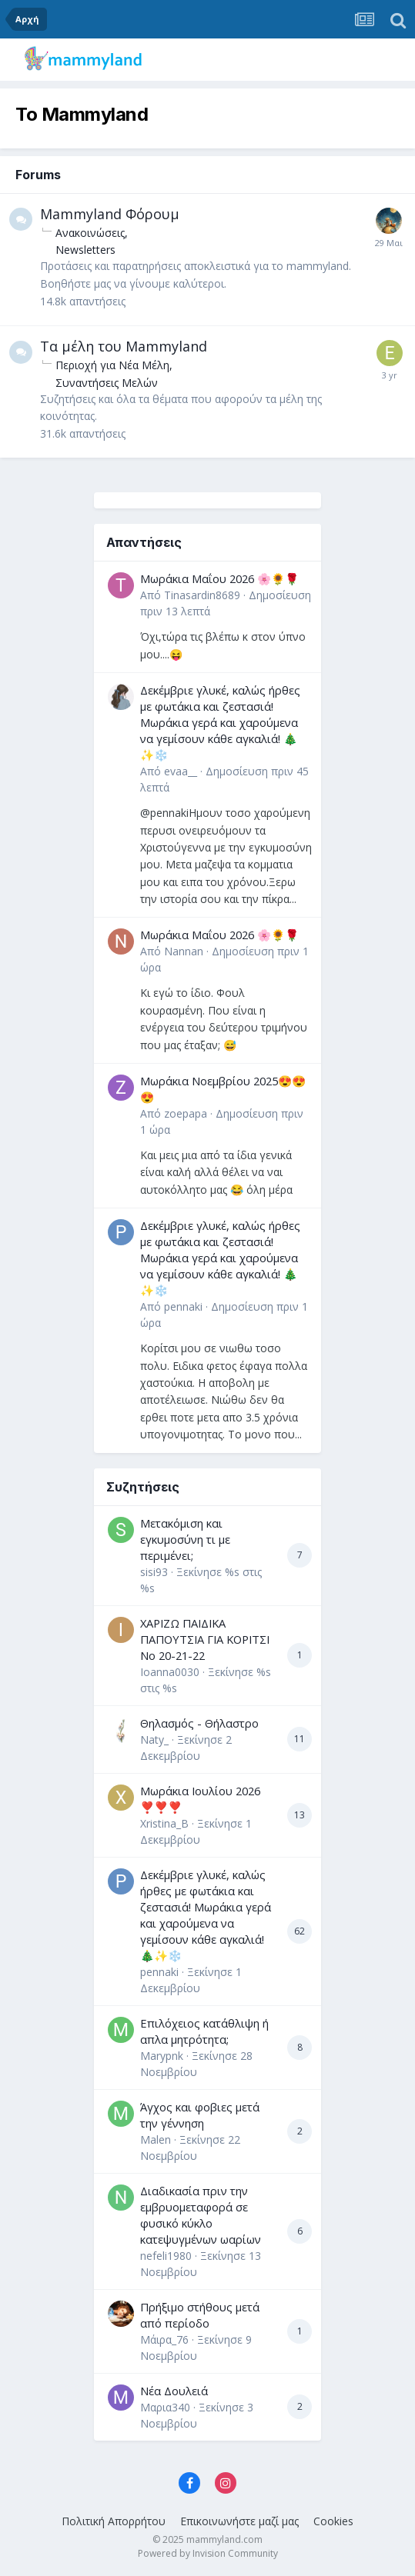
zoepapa (185, 1113)
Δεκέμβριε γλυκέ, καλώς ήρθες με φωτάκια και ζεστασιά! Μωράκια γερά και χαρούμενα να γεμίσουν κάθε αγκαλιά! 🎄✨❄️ (220, 722)
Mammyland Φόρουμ (109, 214)
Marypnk (161, 2055)
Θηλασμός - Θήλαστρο (199, 1723)
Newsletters (85, 249)
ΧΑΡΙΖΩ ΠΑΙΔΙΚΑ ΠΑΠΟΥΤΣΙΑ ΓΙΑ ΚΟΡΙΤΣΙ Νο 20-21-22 (204, 1639)
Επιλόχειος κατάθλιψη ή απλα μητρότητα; (204, 2031)
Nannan (183, 951)
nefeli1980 (166, 2255)
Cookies (333, 2521)
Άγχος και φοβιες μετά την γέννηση (199, 2115)
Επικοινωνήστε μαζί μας (239, 2521)
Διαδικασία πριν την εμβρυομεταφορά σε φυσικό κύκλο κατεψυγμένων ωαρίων (200, 2215)
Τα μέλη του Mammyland (123, 346)
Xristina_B (164, 1823)
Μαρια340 (165, 2407)
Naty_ (154, 1739)
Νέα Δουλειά (174, 2390)
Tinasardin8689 (202, 595)
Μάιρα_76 (164, 2339)
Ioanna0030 (169, 1672)
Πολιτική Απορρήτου (114, 2521)
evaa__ (180, 771)
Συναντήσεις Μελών (106, 382)
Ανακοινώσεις (90, 232)
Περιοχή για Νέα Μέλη (112, 365)
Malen (155, 2139)
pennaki (183, 1306)
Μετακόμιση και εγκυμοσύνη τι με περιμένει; (185, 1539)
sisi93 (154, 1572)
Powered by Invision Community (208, 2553)
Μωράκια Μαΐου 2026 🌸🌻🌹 (219, 578)
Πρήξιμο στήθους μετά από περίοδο (199, 2315)
